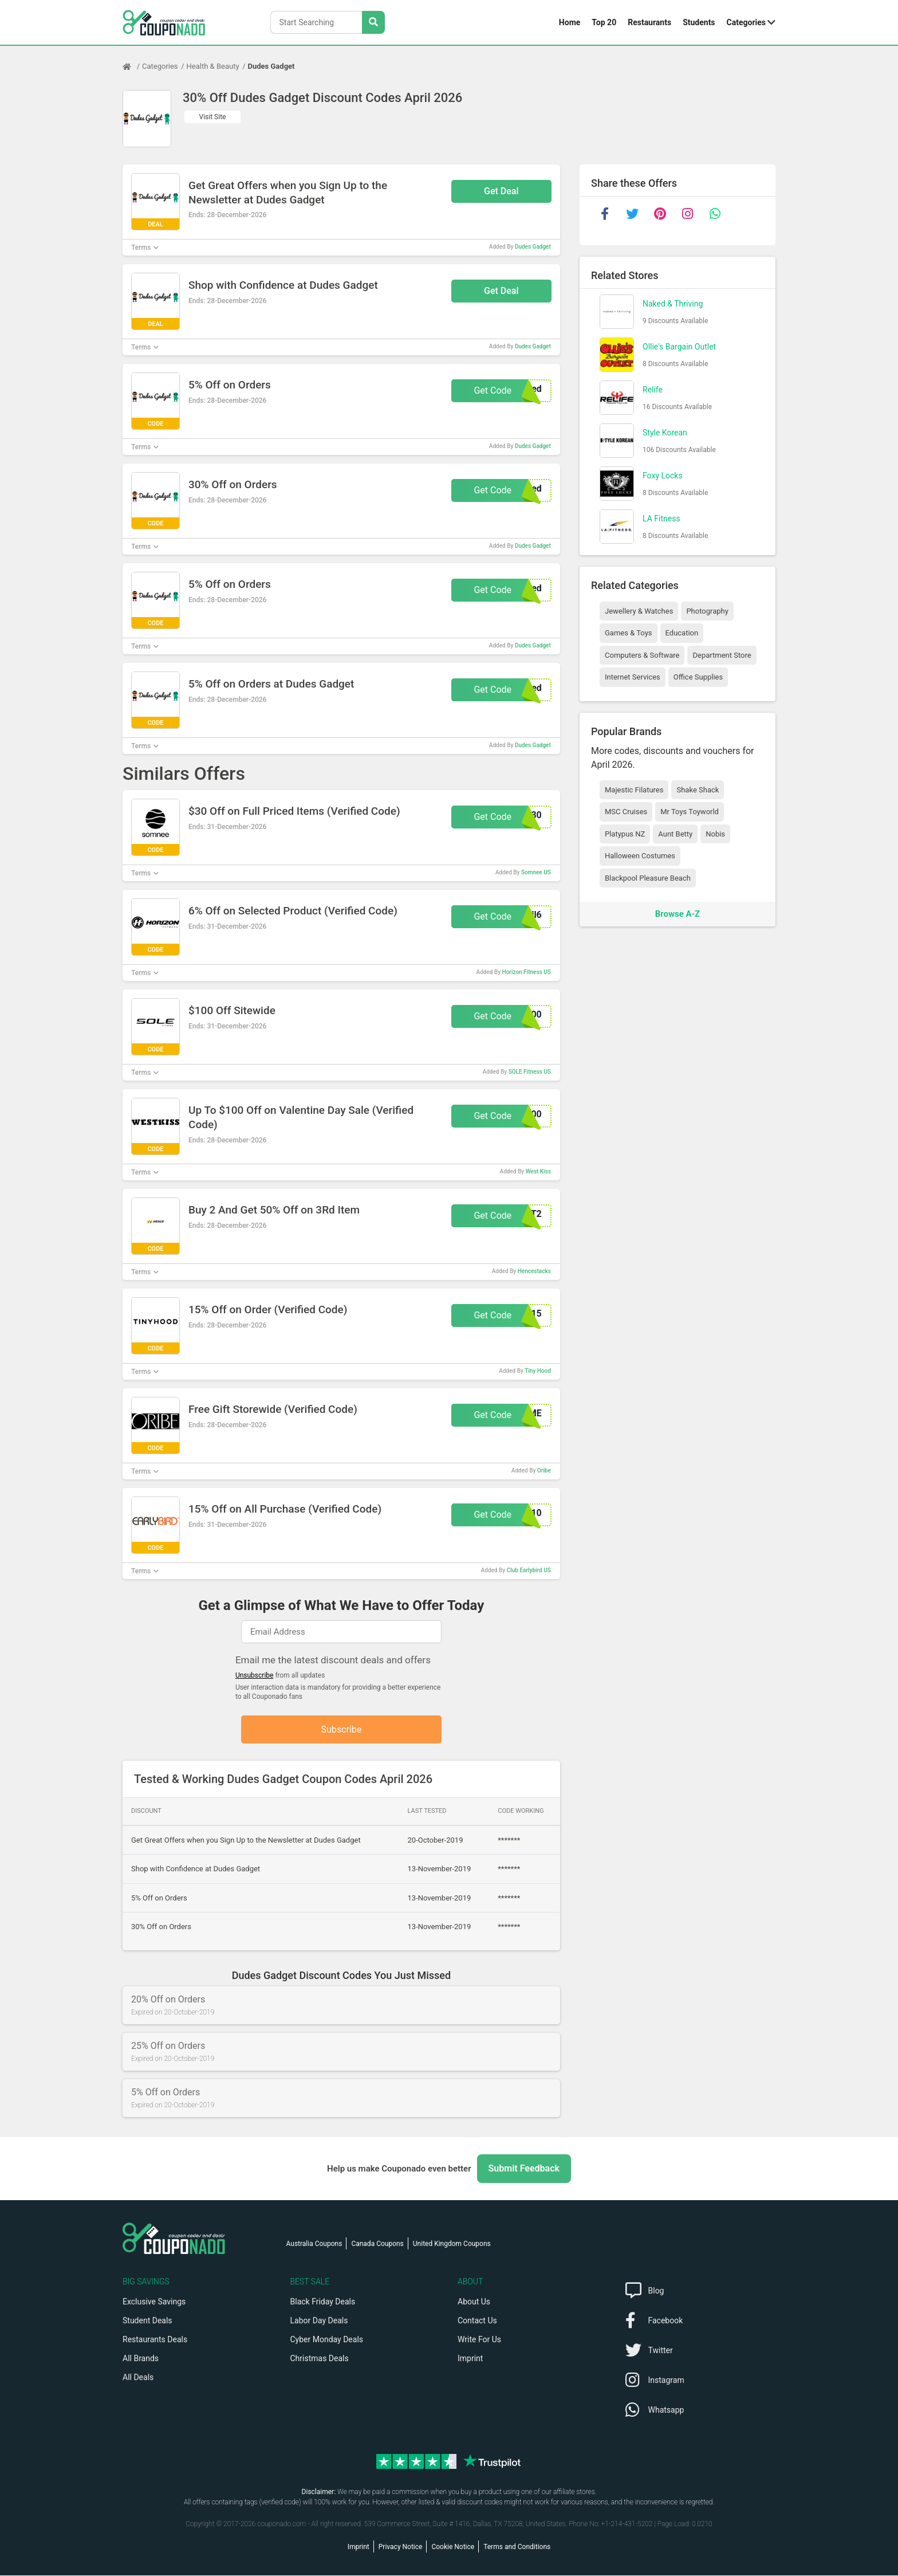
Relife (653, 389)
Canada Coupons (377, 2244)
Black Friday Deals (323, 2302)
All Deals (138, 2377)
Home (569, 22)
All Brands (141, 2358)
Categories (746, 22)
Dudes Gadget (271, 66)
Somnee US (536, 872)
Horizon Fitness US (526, 972)
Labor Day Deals (319, 2321)
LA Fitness (661, 518)
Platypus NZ (625, 834)
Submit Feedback (524, 2168)
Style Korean (665, 432)
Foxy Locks (663, 475)
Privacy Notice (401, 2547)
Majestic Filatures (634, 790)
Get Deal (501, 191)
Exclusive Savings (154, 2302)
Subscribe (341, 1729)
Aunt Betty (675, 834)
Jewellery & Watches (639, 611)
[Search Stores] (373, 22)
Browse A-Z (677, 914)
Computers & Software (642, 655)
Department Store (721, 655)
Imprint (470, 2358)
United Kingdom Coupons (452, 2244)
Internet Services (632, 677)
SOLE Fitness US (530, 1072)
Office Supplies (698, 677)
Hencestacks (534, 1271)
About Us (474, 2302)
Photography (707, 611)
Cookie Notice (452, 2547)
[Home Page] (132, 66)
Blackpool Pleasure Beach (648, 878)
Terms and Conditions (516, 2547)
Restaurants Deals (155, 2340)
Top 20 (604, 22)
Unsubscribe (254, 1675)
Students (699, 22)
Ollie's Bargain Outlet (679, 346)
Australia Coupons (314, 2244)
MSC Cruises (626, 811)
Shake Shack (697, 790)
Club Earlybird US (529, 1570)
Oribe (544, 1470)
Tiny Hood (538, 1371)
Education (682, 633)
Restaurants (649, 22)
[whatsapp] (714, 213)
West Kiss (538, 1171)
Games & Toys (628, 633)
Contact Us (477, 2321)
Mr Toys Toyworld (689, 811)
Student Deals (147, 2321)
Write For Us (479, 2340)
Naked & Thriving (673, 303)
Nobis (715, 834)
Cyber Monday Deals (327, 2340)
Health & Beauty (213, 66)
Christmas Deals (319, 2358)
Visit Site (212, 117)
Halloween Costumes (640, 855)
